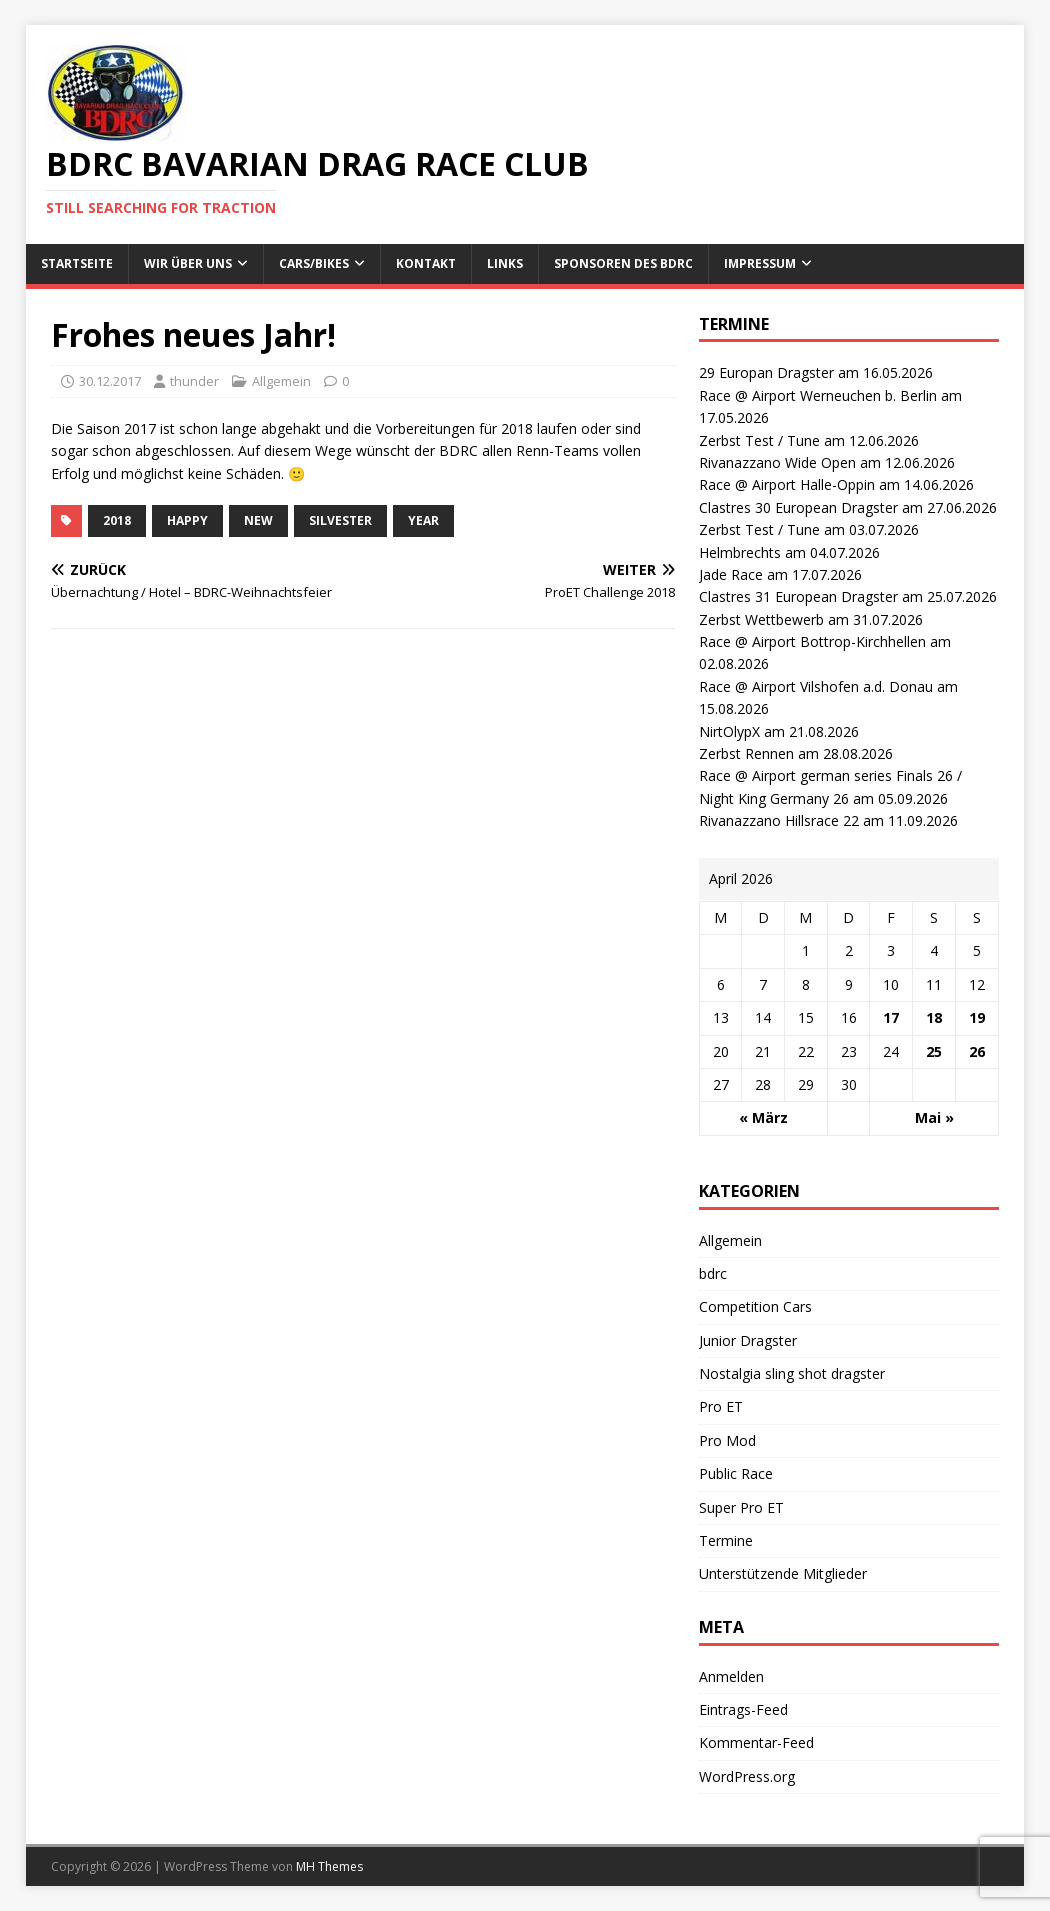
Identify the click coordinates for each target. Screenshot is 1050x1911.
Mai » (934, 1117)
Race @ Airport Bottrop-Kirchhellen (812, 641)
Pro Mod (727, 1440)
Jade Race (731, 574)
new (258, 520)
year (423, 520)
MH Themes (329, 1866)
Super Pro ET (741, 1507)
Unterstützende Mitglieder (783, 1573)
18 (934, 1017)
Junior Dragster (748, 1340)
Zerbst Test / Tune (759, 440)
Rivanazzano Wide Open (777, 462)
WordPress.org (747, 1776)
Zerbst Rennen (746, 753)
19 (977, 1017)
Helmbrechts (740, 552)
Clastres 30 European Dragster (798, 507)
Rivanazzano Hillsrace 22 (779, 820)
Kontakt (426, 263)
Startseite (77, 263)
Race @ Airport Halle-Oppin (787, 484)
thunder (194, 381)
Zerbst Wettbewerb (761, 619)
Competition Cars (755, 1306)
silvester (340, 520)
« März (763, 1117)
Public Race (736, 1473)
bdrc (713, 1273)
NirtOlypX (729, 731)
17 (891, 1017)
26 (977, 1051)
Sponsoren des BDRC (623, 263)
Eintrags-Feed (743, 1709)
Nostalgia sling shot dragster (792, 1373)
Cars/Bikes (314, 263)
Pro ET (721, 1406)
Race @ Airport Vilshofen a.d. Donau (816, 686)
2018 (117, 520)
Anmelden (731, 1676)
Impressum (760, 263)
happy (187, 520)
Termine (726, 1540)
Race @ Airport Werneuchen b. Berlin (818, 395)
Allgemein (281, 381)
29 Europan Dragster (766, 372)
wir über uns (188, 263)
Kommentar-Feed (756, 1742)
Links (505, 263)
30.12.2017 (110, 381)
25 (934, 1051)
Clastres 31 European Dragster (798, 596)
